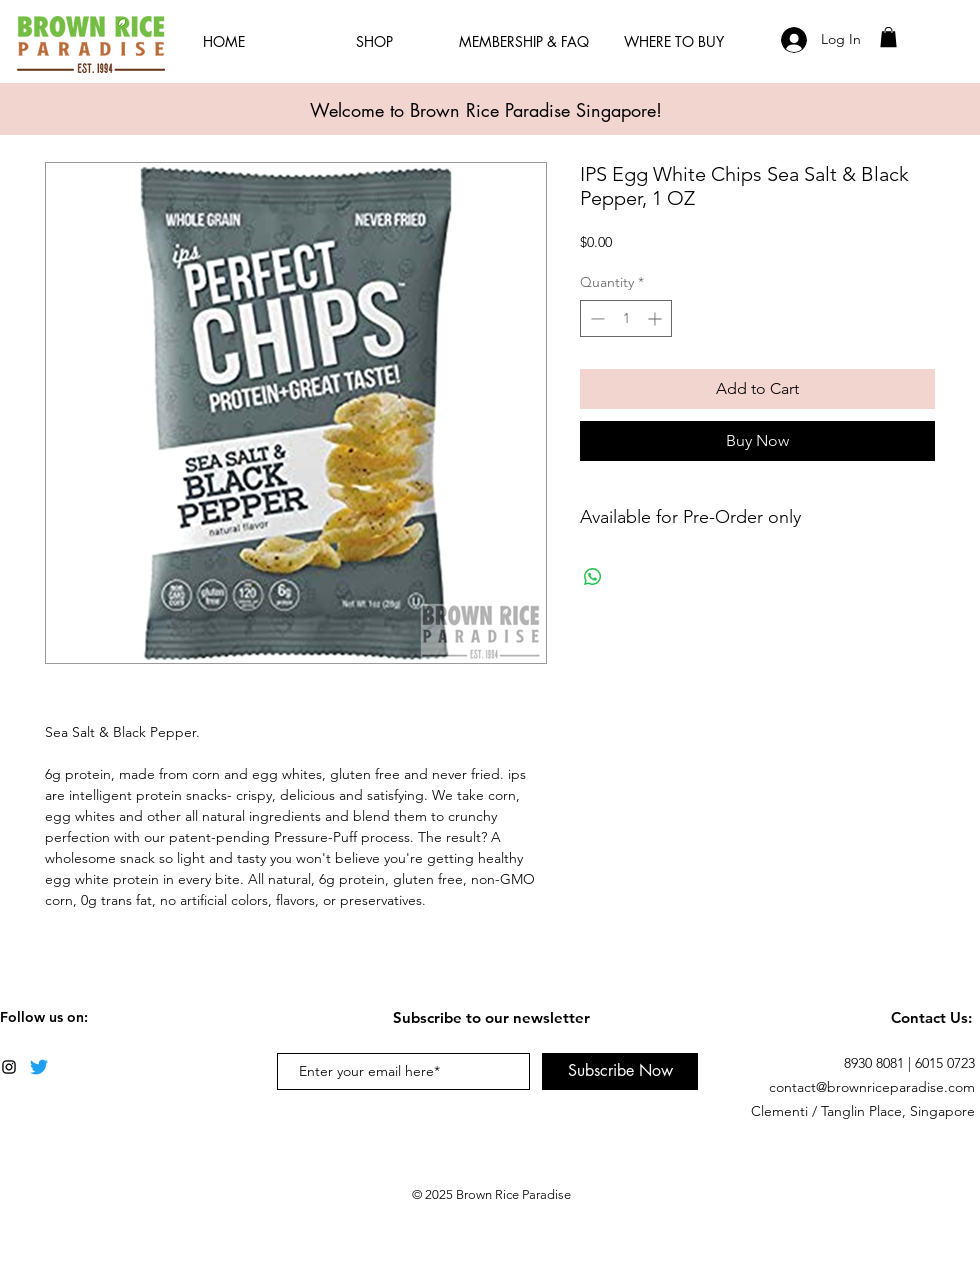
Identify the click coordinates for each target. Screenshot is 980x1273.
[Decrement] (595, 318)
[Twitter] (39, 1067)
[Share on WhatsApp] (593, 577)
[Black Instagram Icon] (9, 1067)
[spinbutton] (626, 318)
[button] (888, 37)
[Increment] (656, 318)
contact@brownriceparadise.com (872, 1087)
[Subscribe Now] (620, 1071)
